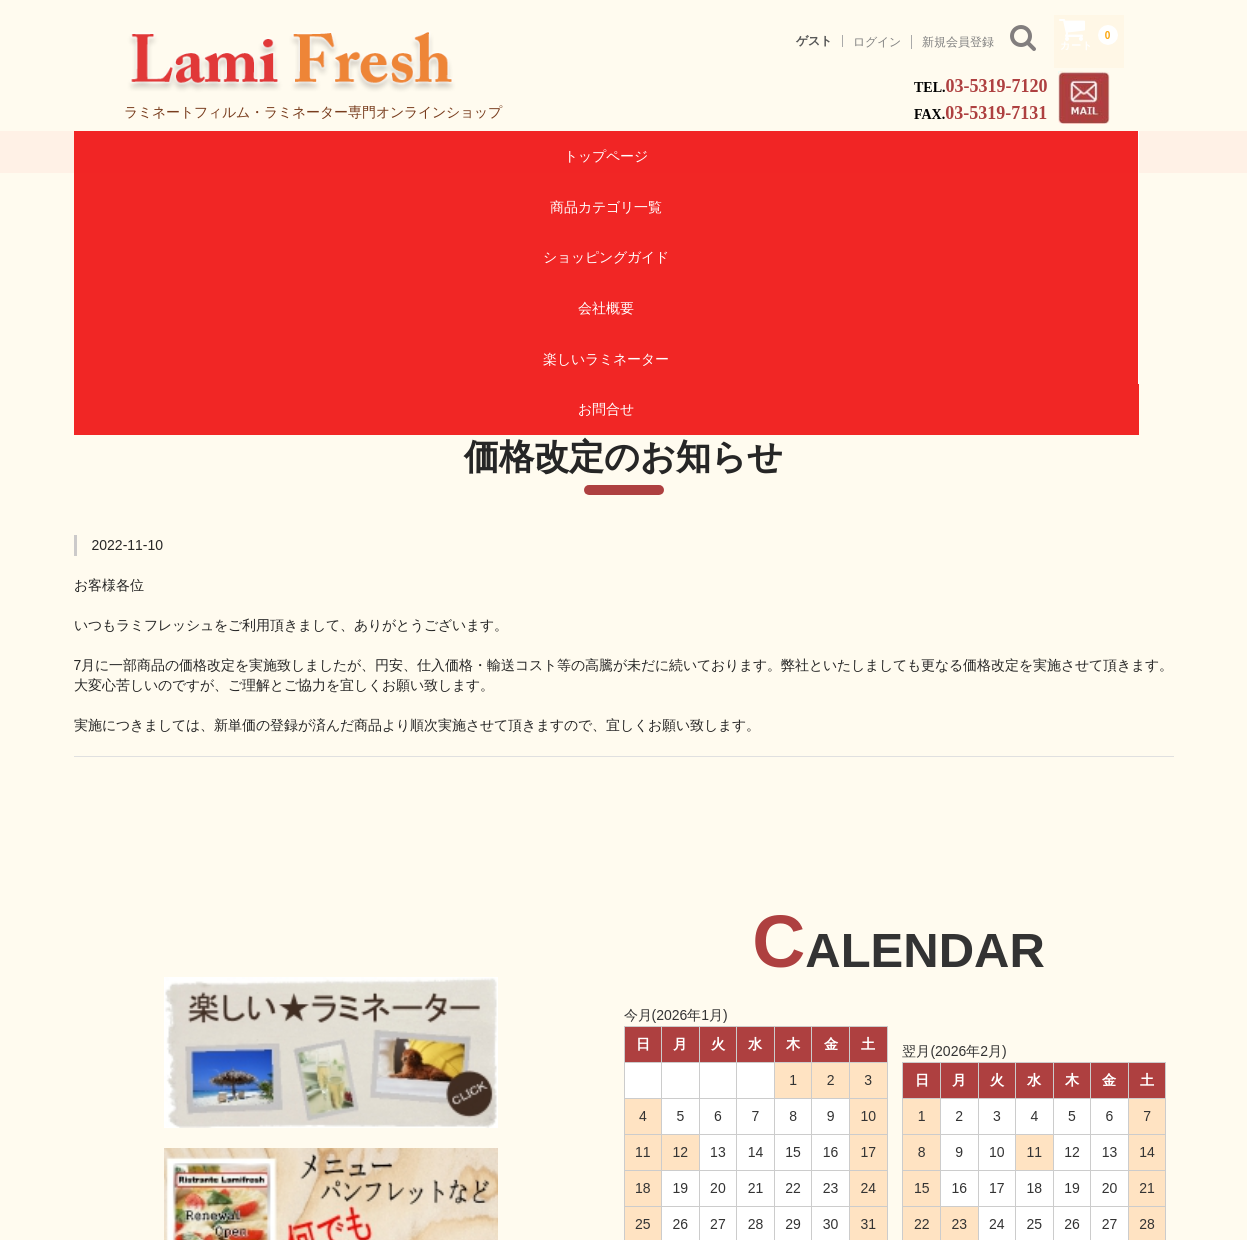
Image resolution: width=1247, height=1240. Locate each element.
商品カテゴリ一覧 (348, 155)
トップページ (165, 155)
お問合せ (1082, 155)
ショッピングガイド (531, 155)
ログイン (877, 42)
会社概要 (715, 155)
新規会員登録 (958, 42)
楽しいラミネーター (898, 155)
